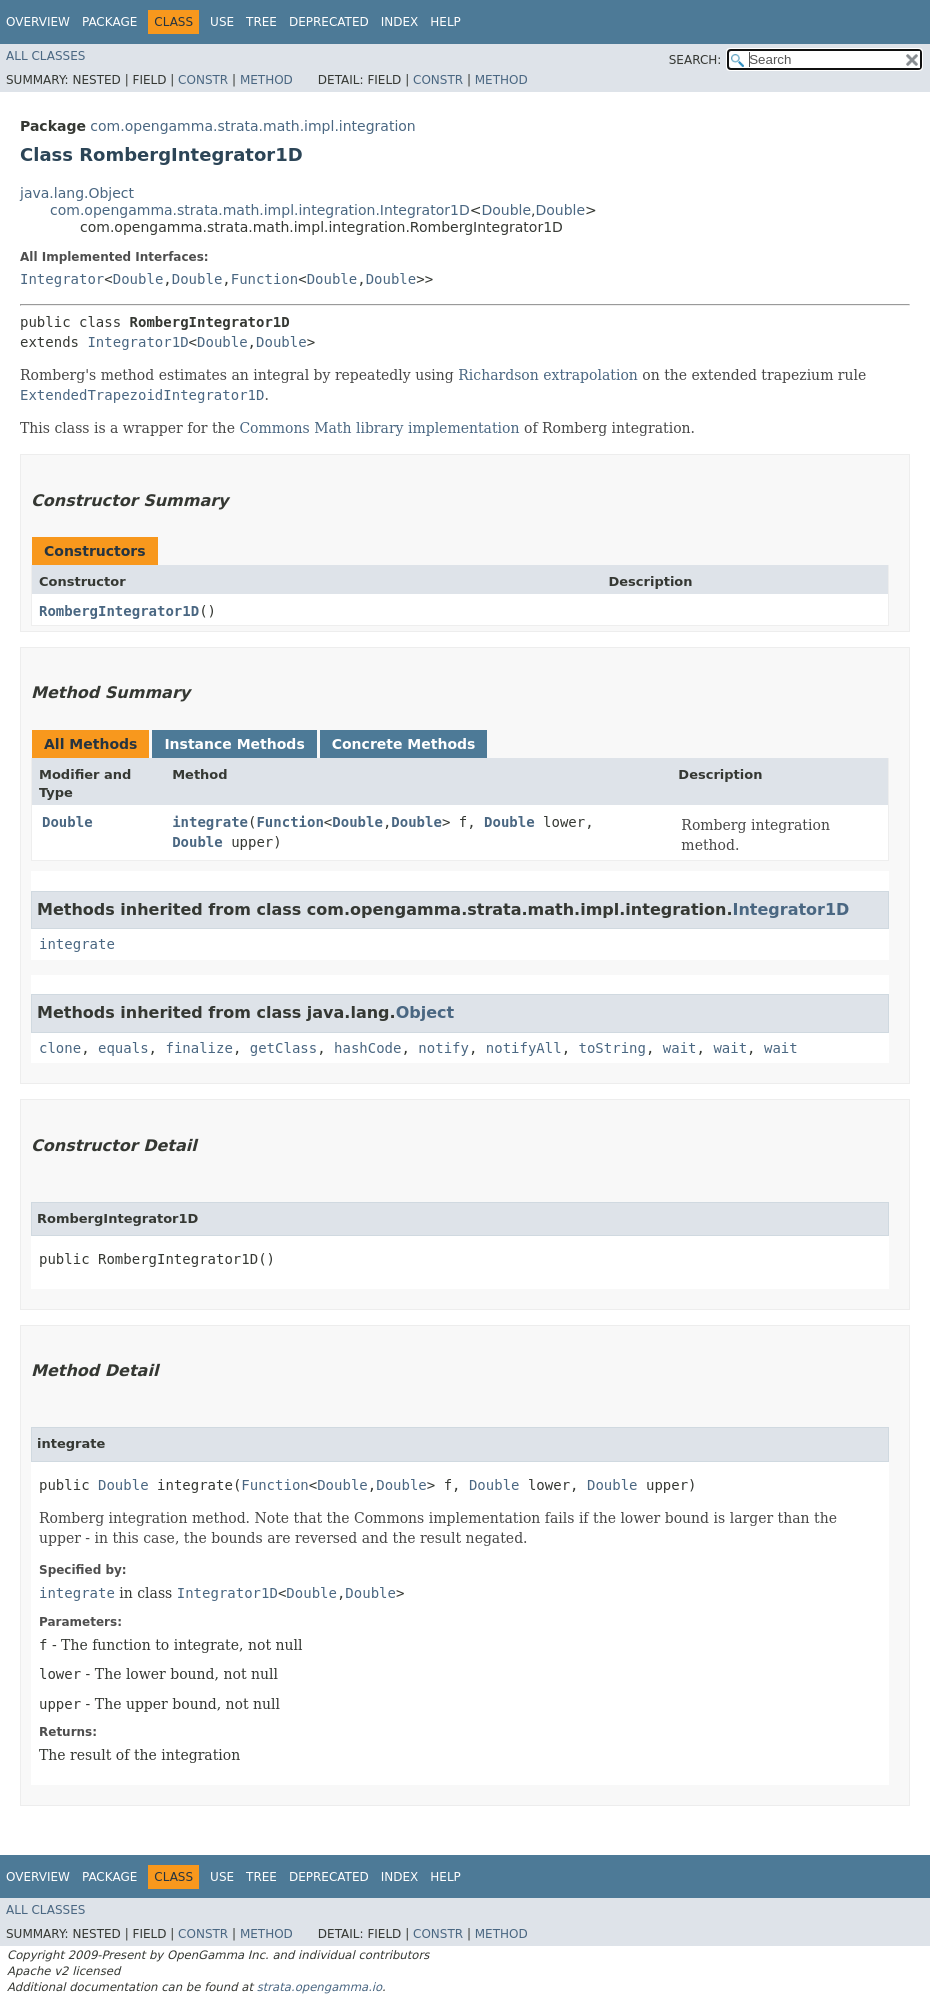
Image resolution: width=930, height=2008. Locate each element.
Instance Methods (234, 744)
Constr (203, 80)
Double (506, 210)
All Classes (45, 56)
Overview (38, 22)
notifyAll (524, 1048)
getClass (283, 1048)
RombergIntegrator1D (119, 611)
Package (109, 22)
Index (400, 22)
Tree (261, 22)
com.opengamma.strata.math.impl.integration (252, 126)
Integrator (62, 279)
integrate (210, 822)
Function (264, 279)
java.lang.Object (77, 193)
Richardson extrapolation (548, 375)
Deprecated (329, 22)
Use (222, 22)
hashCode (367, 1048)
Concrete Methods (404, 744)
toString (612, 1048)
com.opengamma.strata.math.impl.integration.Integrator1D (260, 210)
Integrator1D (137, 342)
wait (680, 1048)
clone (60, 1048)
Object (425, 1012)
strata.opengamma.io (319, 1987)
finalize (198, 1048)
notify (443, 1048)
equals (123, 1048)
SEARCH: (695, 60)
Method (266, 80)
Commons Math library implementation (379, 428)
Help (445, 22)
